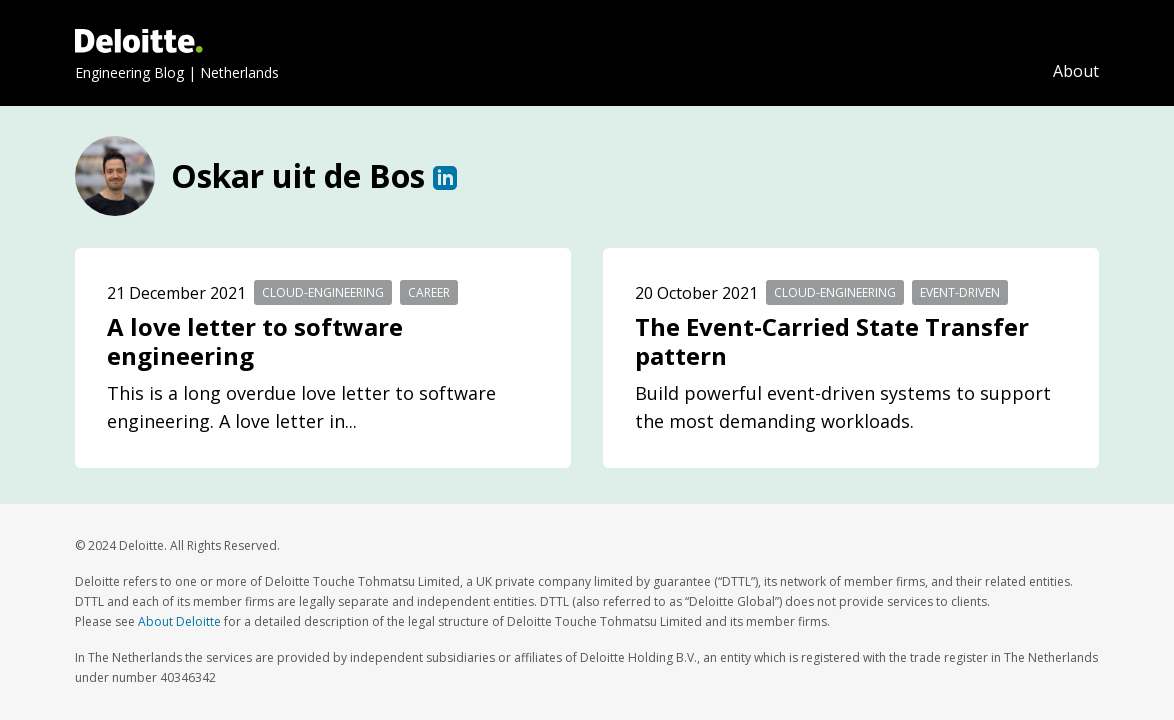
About (1076, 71)
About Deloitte (179, 621)
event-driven (960, 292)
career (429, 292)
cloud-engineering (323, 292)
